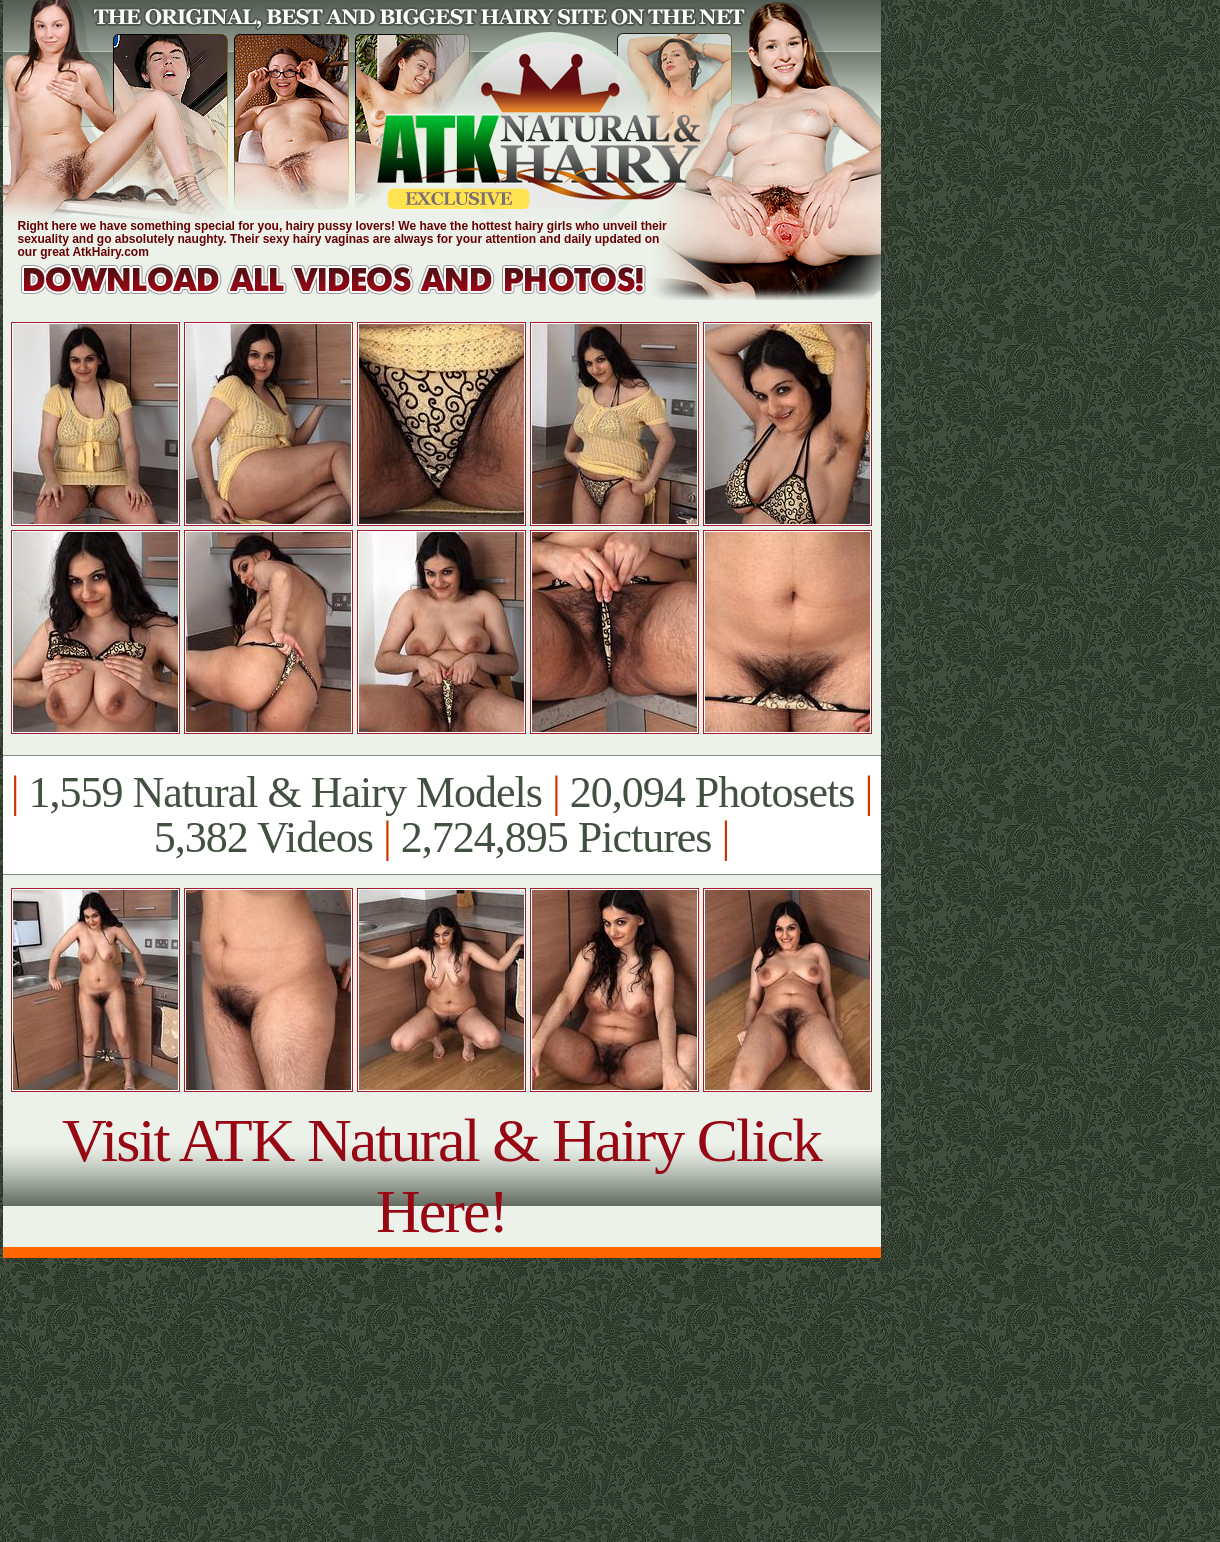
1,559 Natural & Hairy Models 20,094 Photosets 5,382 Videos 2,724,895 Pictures (441, 815)
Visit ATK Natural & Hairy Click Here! (441, 1175)
